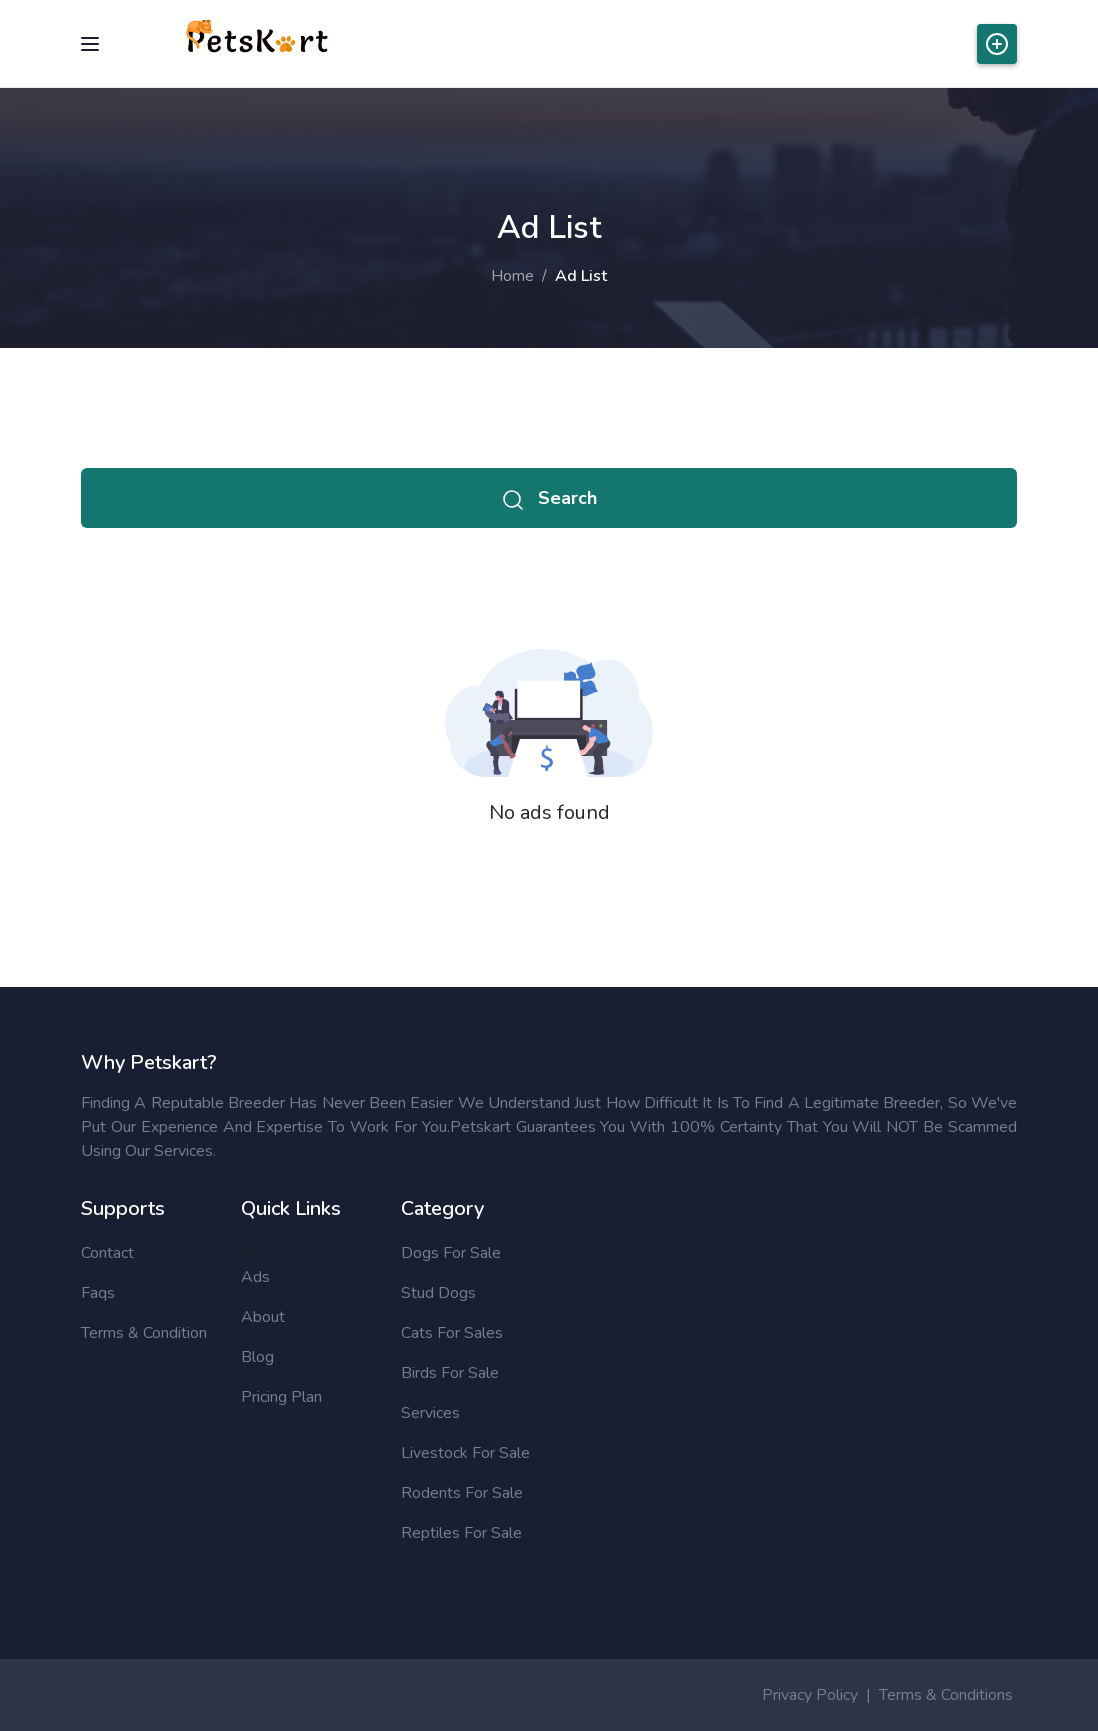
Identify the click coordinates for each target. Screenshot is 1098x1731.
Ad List (581, 276)
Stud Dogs (438, 1293)
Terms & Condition (144, 1333)
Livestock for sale (465, 1453)
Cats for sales (452, 1333)
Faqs (98, 1293)
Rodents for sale (462, 1493)
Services (430, 1413)
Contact (107, 1253)
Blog (257, 1357)
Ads (255, 1277)
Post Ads (997, 44)
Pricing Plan (281, 1397)
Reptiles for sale (461, 1533)
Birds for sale (450, 1373)
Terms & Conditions (946, 1695)
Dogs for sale (451, 1253)
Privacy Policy (810, 1695)
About (263, 1317)
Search (549, 498)
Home (512, 276)
